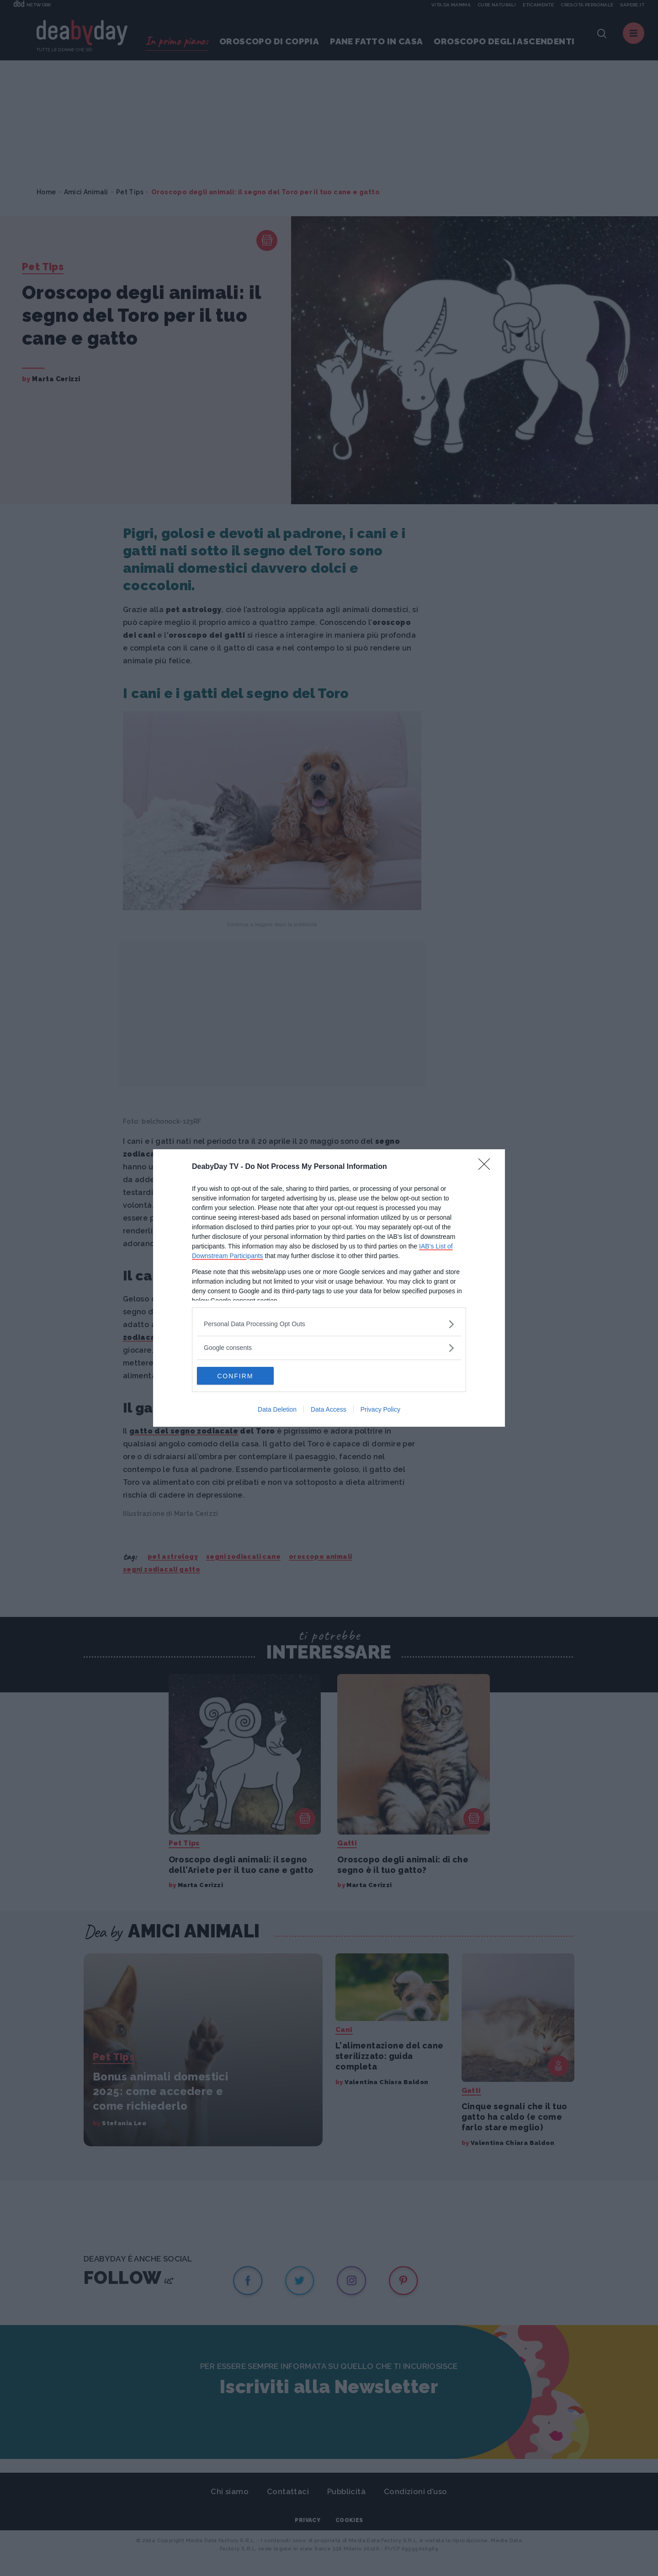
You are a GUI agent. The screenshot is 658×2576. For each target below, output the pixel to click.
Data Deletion (277, 1409)
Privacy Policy (380, 1409)
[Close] (487, 1167)
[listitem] (329, 1324)
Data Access (328, 1409)
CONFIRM (240, 1376)
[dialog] (329, 1288)
